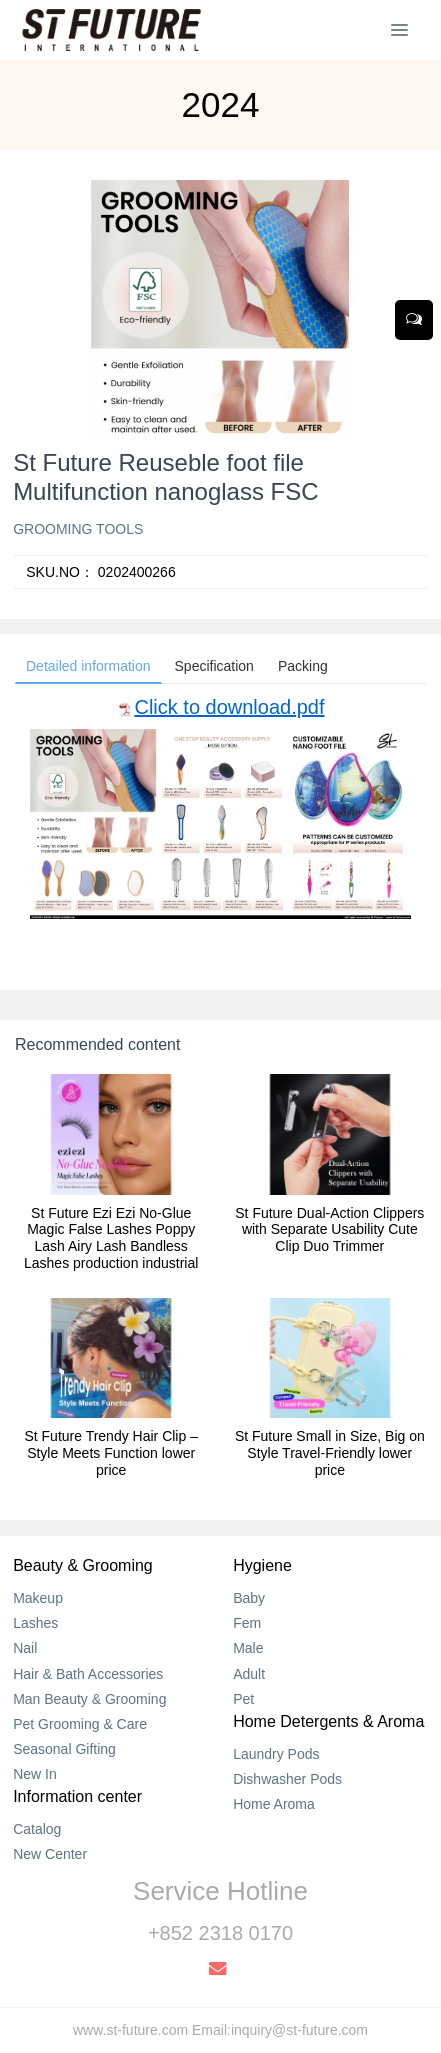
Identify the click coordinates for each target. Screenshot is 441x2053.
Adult (249, 1674)
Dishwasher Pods (287, 1779)
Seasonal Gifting (64, 1749)
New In (35, 1774)
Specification (214, 666)
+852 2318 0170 (220, 1933)
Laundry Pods (276, 1754)
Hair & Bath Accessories (88, 1674)
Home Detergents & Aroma (328, 1721)
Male (248, 1648)
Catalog (37, 1829)
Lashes (35, 1623)
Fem (247, 1623)
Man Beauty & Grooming (89, 1699)
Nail (25, 1648)
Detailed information (88, 666)
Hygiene (262, 1565)
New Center (50, 1854)
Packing (303, 666)
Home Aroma (274, 1804)
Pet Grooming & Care (80, 1724)
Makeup (38, 1598)
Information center (77, 1796)
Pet (243, 1699)
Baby (249, 1598)
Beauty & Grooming (83, 1565)
